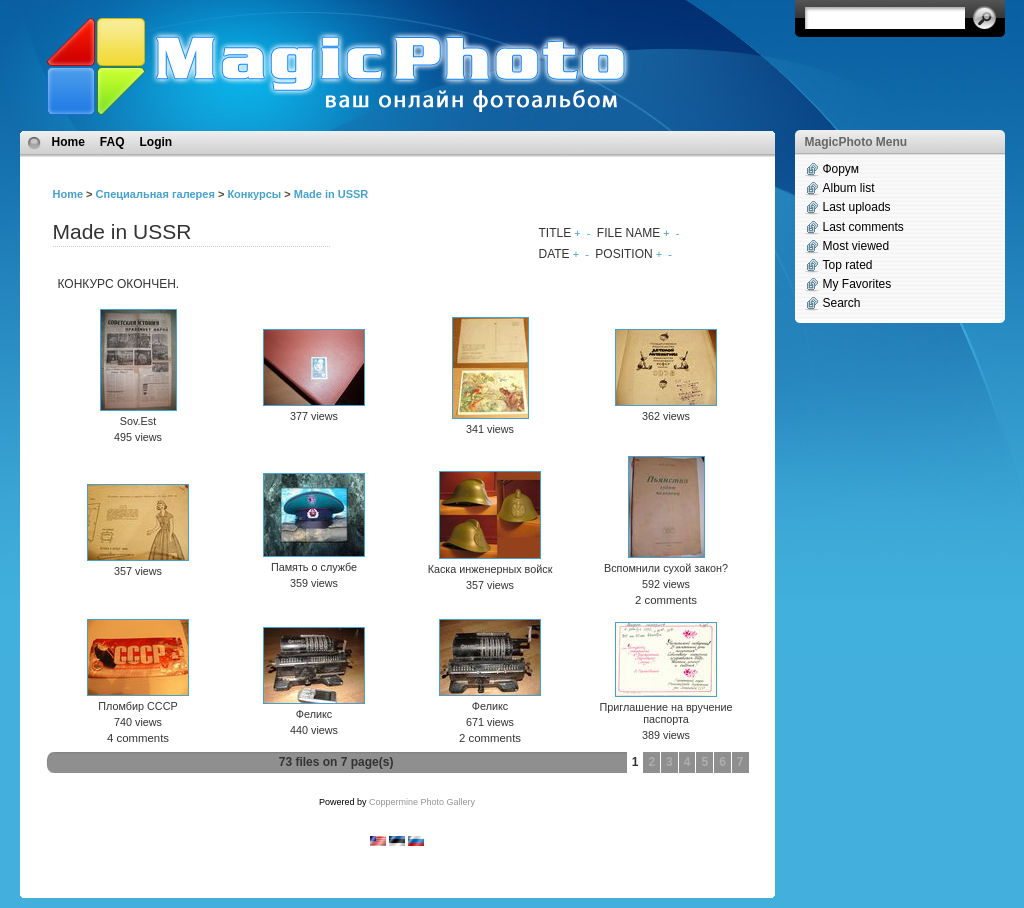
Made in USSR (331, 194)
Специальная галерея (155, 194)
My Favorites (857, 284)
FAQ (112, 142)
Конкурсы (254, 194)
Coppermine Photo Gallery (422, 802)
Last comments (863, 227)
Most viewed (856, 246)
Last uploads (857, 207)
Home (68, 142)
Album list (849, 188)
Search (842, 303)
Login (156, 142)
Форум (841, 169)
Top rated (848, 265)
